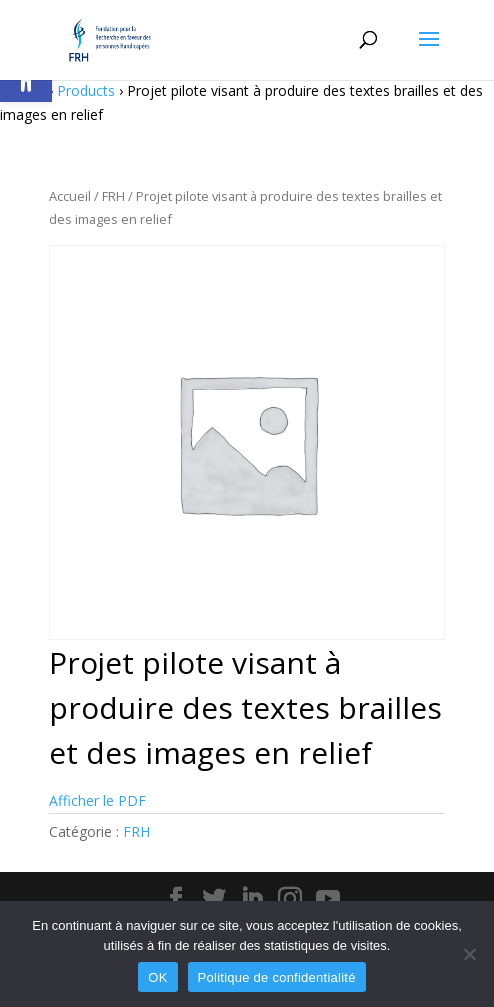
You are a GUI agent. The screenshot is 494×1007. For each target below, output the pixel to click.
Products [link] (86, 90)
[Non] (469, 954)
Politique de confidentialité (277, 977)
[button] (429, 52)
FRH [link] (113, 196)
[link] (109, 38)
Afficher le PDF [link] (97, 800)
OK (157, 977)
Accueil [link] (70, 196)
